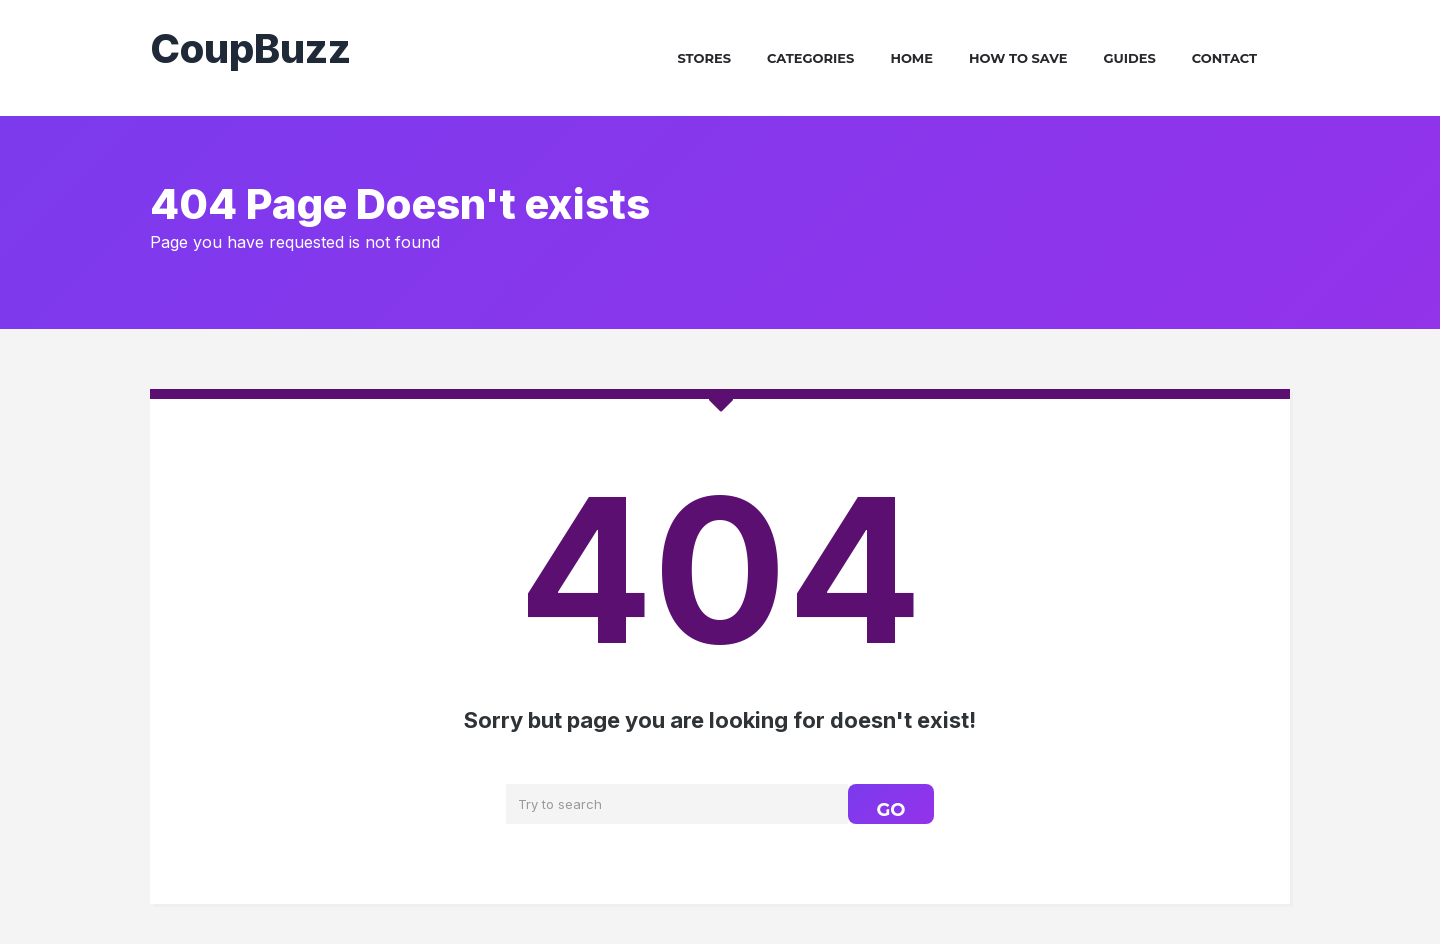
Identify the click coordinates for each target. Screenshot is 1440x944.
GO (890, 810)
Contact (1224, 58)
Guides (1130, 58)
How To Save (1018, 58)
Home (911, 58)
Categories (810, 58)
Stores (704, 58)
